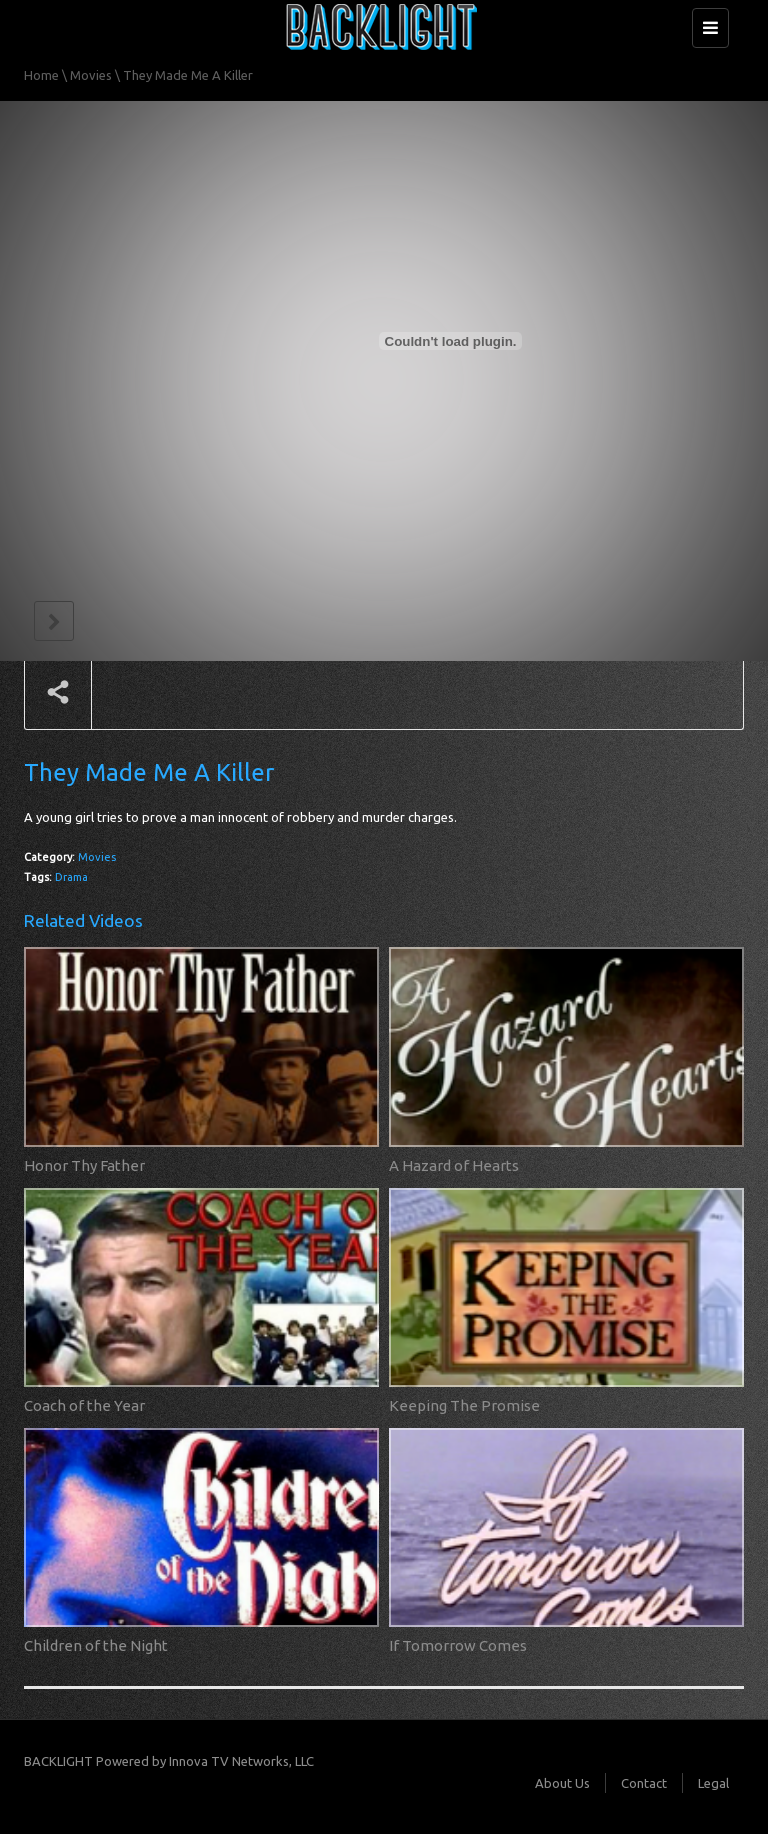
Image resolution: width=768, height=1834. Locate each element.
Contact (644, 1783)
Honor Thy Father (84, 1165)
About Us (562, 1783)
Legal (713, 1783)
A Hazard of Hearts (454, 1165)
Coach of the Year (84, 1405)
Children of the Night (96, 1645)
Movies (91, 75)
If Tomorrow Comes (458, 1645)
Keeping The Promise (464, 1405)
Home (41, 75)
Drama (71, 877)
